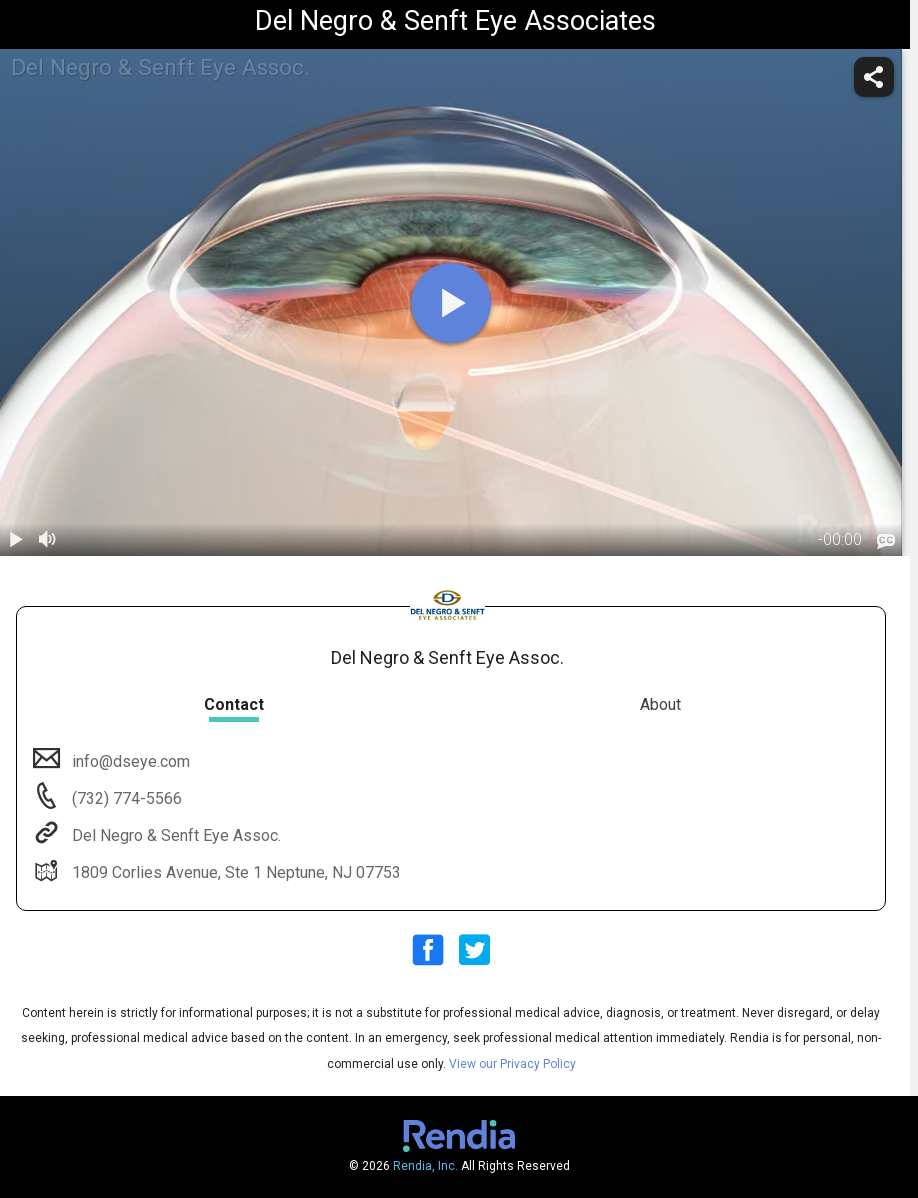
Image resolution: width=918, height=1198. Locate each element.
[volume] (48, 540)
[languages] (886, 542)
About (660, 704)
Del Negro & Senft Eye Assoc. (174, 835)
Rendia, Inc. (425, 1166)
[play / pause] (16, 540)
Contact (234, 704)
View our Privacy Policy (512, 1064)
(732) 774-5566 (125, 798)
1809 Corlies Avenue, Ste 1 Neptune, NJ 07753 (234, 872)
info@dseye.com (129, 761)
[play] (451, 303)
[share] (874, 77)
